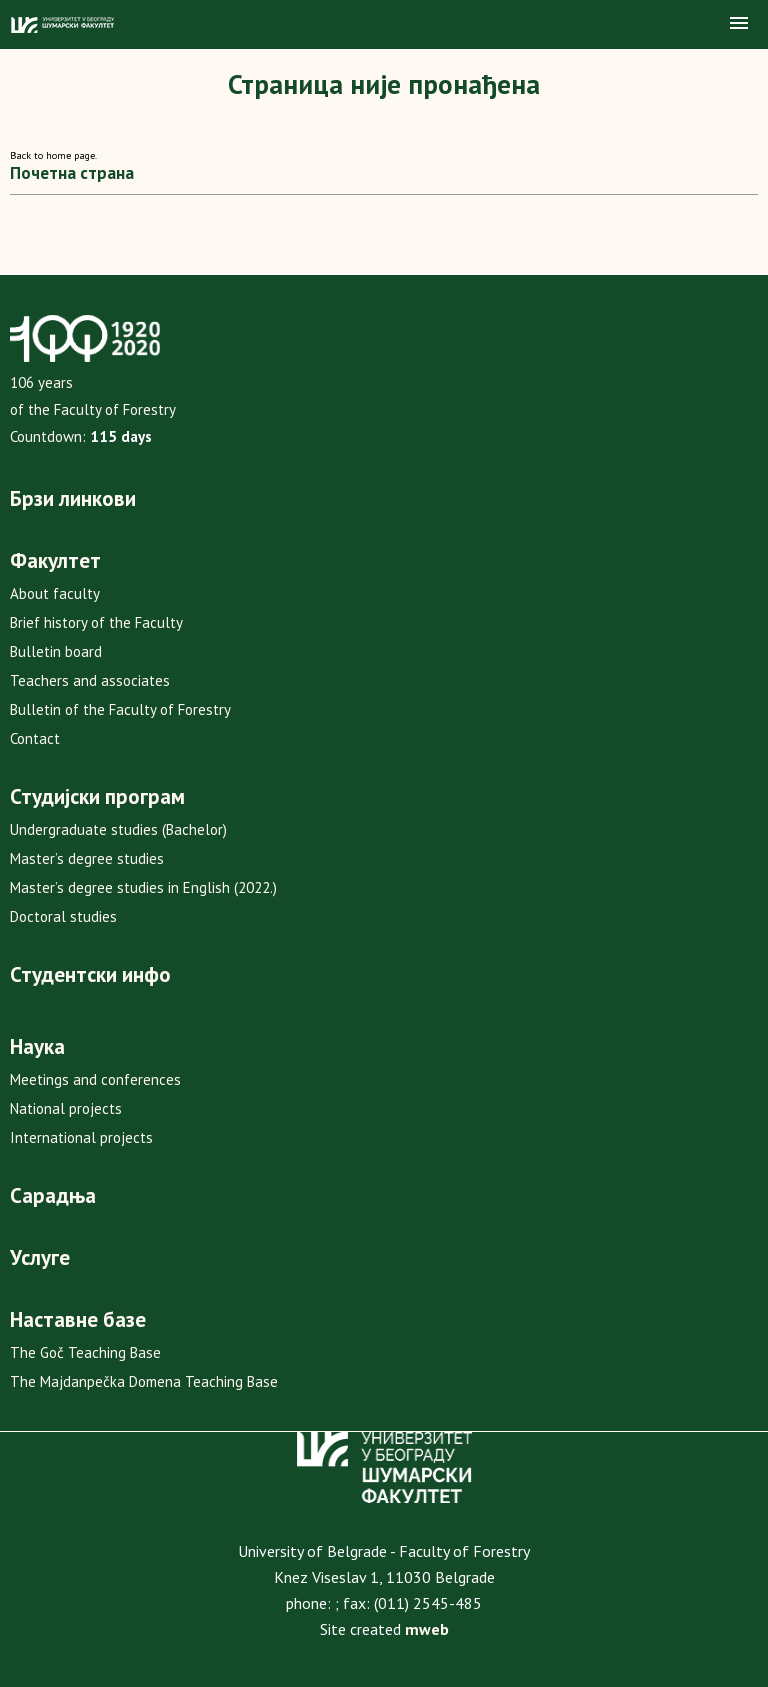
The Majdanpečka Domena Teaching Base (144, 1381)
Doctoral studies (63, 916)
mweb (427, 1629)
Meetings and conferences (95, 1079)
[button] (739, 24)
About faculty (55, 593)
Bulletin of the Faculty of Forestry (120, 709)
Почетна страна (72, 173)
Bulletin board (56, 651)
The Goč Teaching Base (85, 1352)
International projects (81, 1137)
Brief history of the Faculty (96, 622)
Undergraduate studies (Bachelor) (118, 829)
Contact (35, 738)
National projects (66, 1108)
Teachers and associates (90, 680)
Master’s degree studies (87, 858)
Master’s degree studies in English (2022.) (143, 887)
